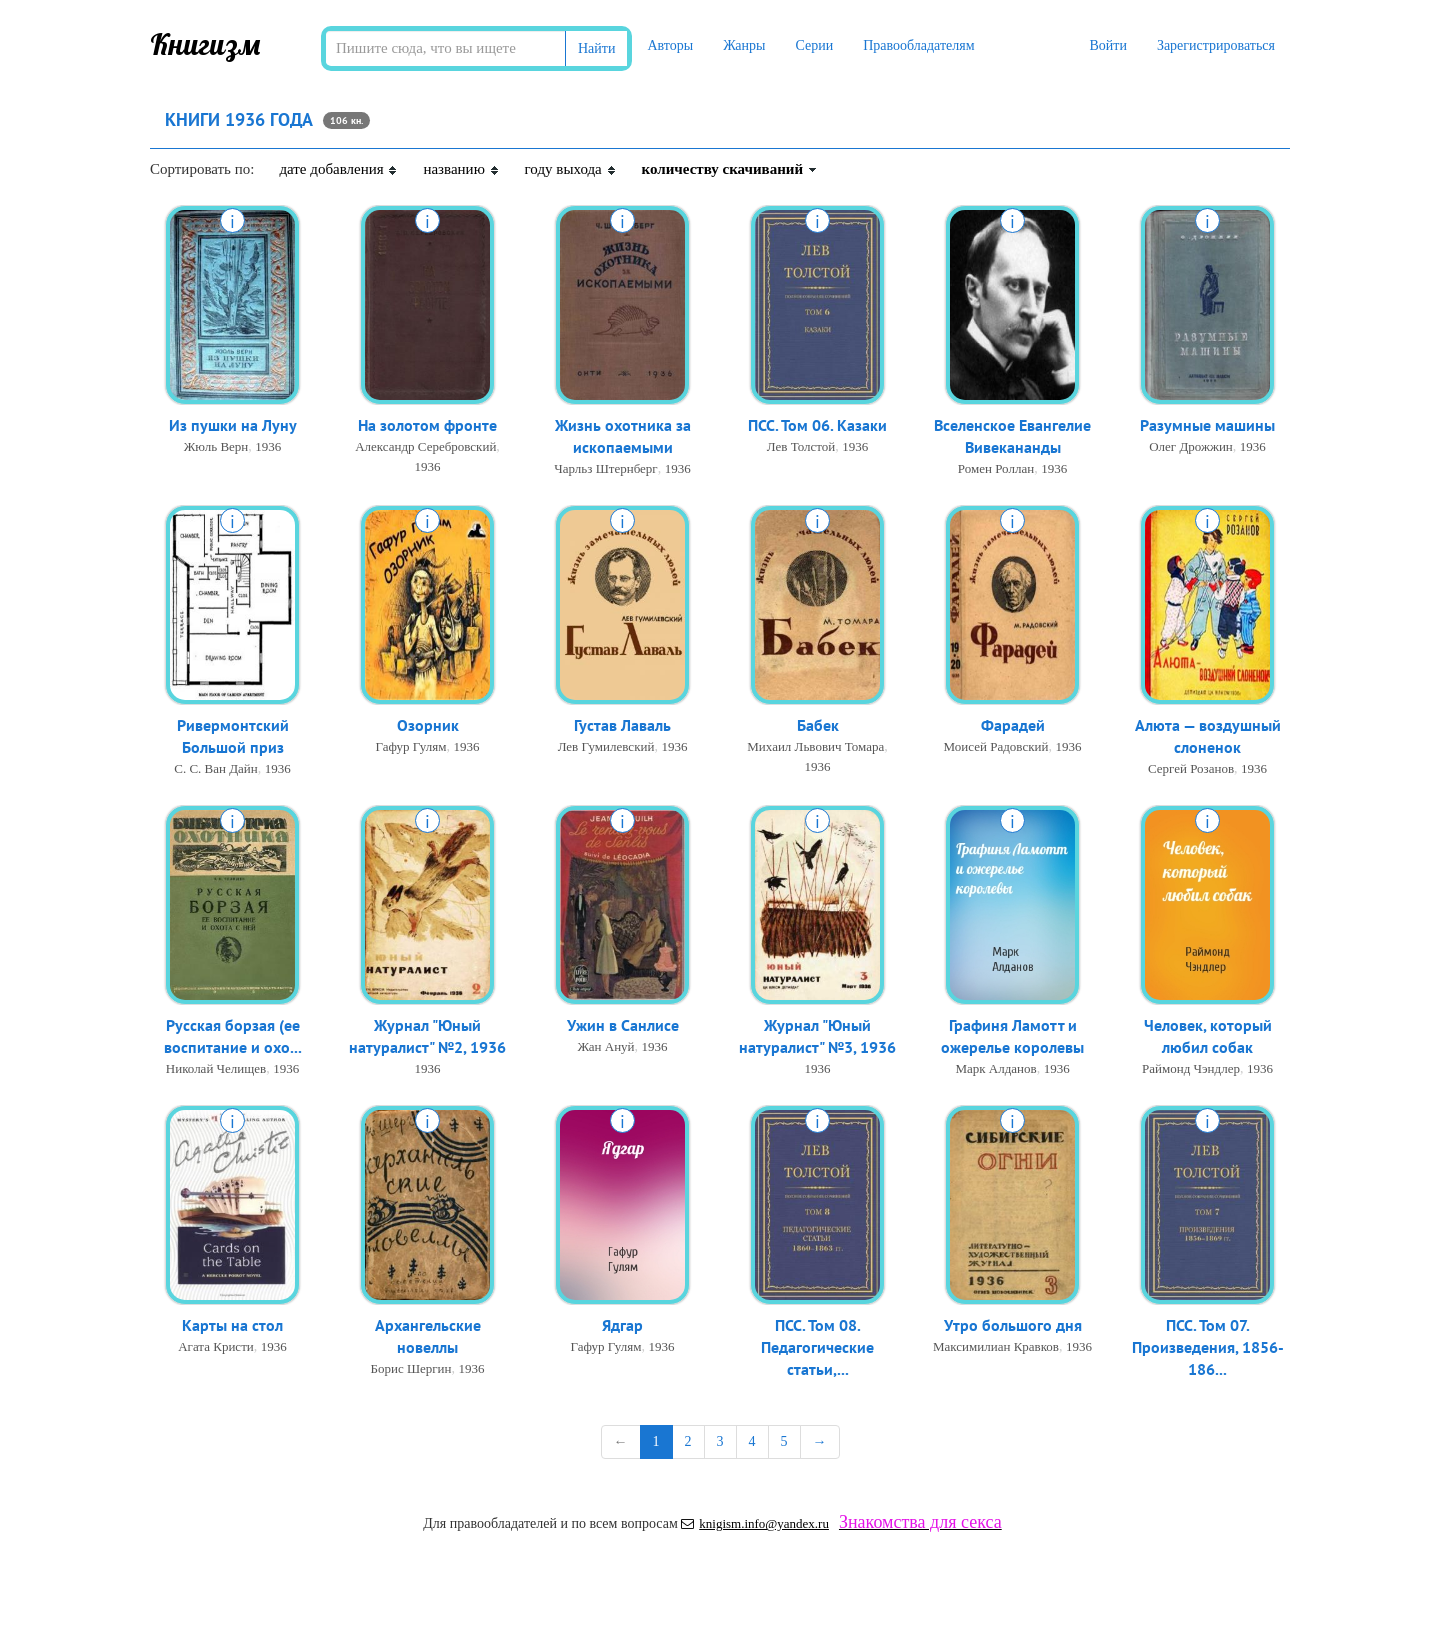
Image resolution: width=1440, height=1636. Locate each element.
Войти (1107, 45)
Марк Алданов (995, 1070)
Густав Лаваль (622, 726)
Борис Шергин (410, 1370)
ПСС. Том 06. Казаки (817, 426)
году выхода (571, 169)
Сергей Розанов (1191, 770)
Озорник (428, 726)
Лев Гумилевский (606, 747)
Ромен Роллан (996, 470)
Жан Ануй (605, 1047)
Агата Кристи (216, 1347)
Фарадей (1013, 726)
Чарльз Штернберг (605, 470)
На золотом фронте (427, 426)
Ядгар (622, 1326)
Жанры (744, 45)
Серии (814, 45)
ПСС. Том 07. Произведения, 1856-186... (1208, 1349)
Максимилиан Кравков (996, 1347)
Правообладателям (918, 45)
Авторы (670, 45)
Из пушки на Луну (233, 426)
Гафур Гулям (411, 747)
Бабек (818, 726)
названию (461, 169)
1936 (268, 447)
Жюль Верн (216, 447)
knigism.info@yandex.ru (755, 1523)
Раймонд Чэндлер (1191, 1070)
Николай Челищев (216, 1070)
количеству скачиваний (730, 169)
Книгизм (205, 44)
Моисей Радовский (996, 747)
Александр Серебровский (425, 447)
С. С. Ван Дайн (216, 770)
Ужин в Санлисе (623, 1026)
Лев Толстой (801, 447)
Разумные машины (1207, 426)
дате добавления (338, 169)
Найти (596, 48)
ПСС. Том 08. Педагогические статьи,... (817, 1349)
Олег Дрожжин (1191, 447)
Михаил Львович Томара (815, 747)
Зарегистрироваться (1216, 45)
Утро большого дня (1013, 1326)
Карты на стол (232, 1326)
